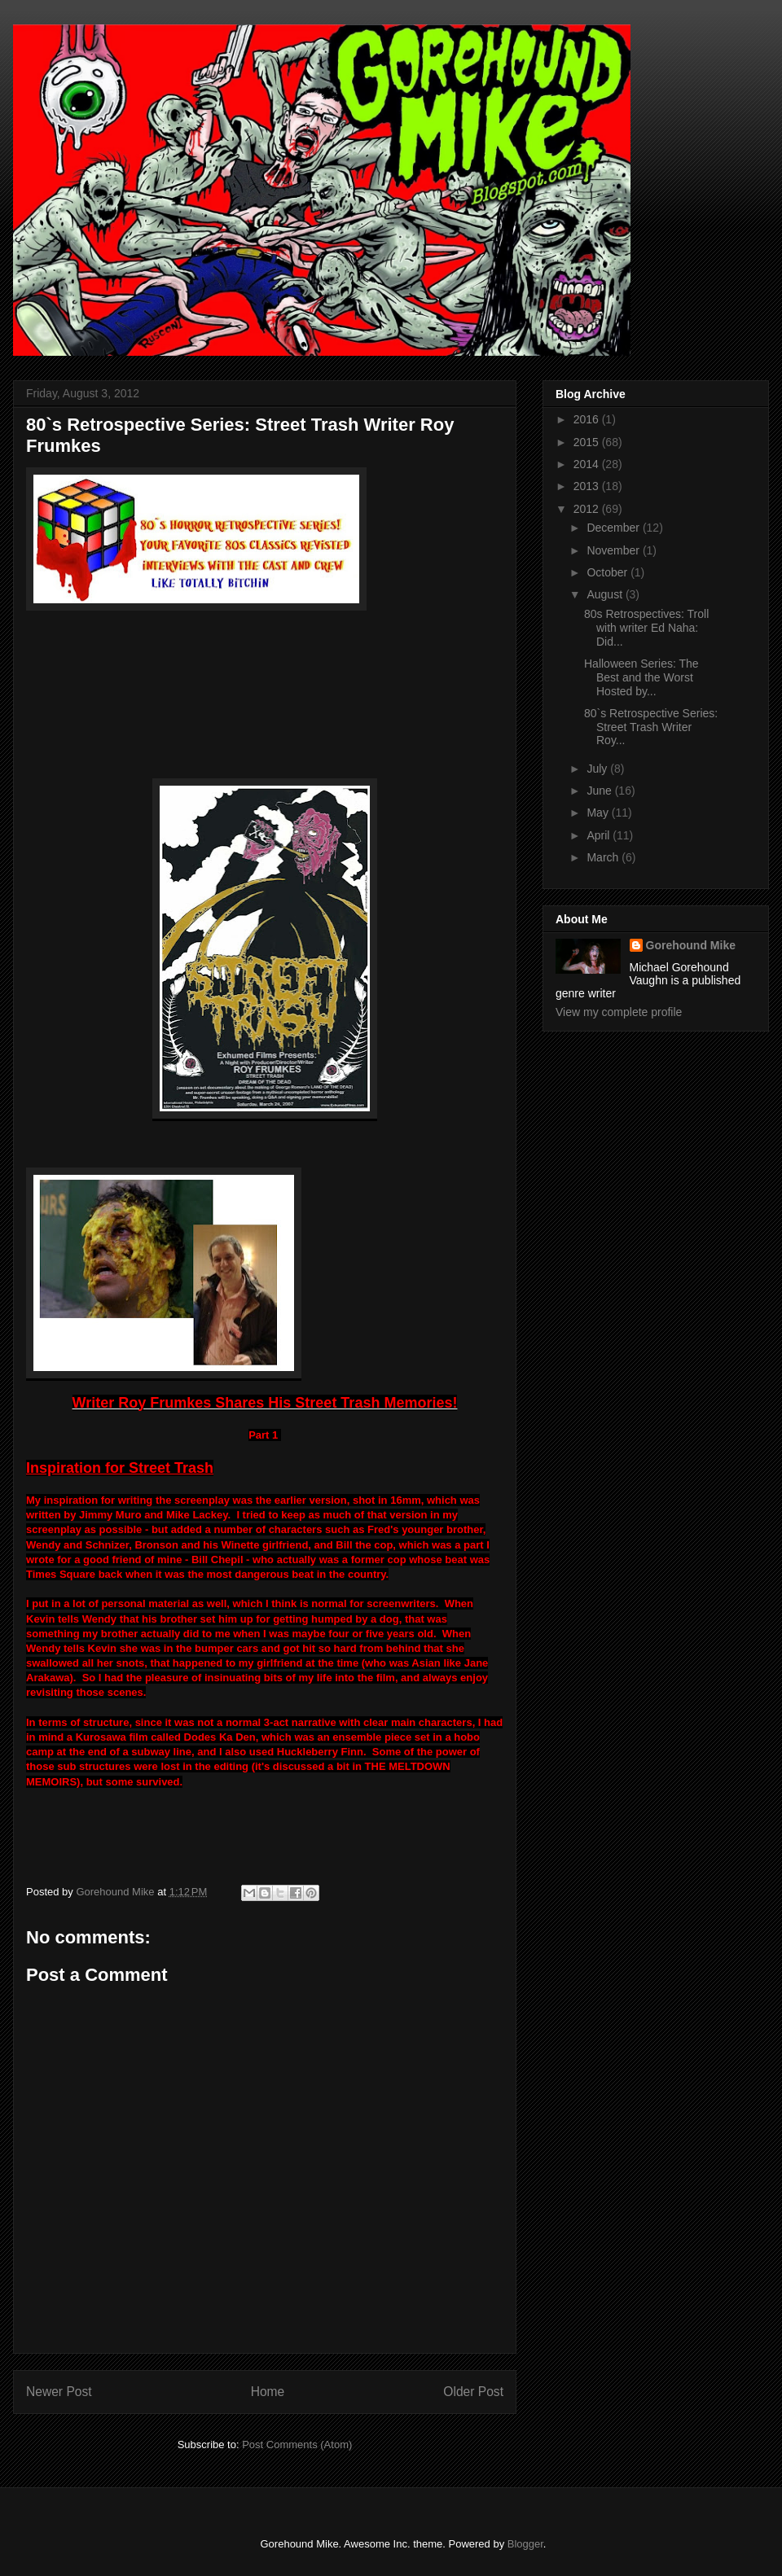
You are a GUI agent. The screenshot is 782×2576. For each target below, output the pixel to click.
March (604, 857)
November (614, 550)
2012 (587, 508)
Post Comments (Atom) (297, 2444)
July (598, 768)
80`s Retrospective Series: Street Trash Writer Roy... (651, 727)
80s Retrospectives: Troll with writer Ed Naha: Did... (646, 627)
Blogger (525, 2544)
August (605, 594)
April (599, 835)
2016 (587, 419)
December (614, 527)
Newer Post (59, 2392)
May (598, 812)
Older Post (473, 2392)
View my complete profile (619, 1012)
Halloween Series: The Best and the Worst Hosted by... (641, 677)
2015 (587, 442)
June (600, 790)
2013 (587, 486)
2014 (587, 464)
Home (268, 2392)
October (608, 572)
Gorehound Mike (691, 945)
